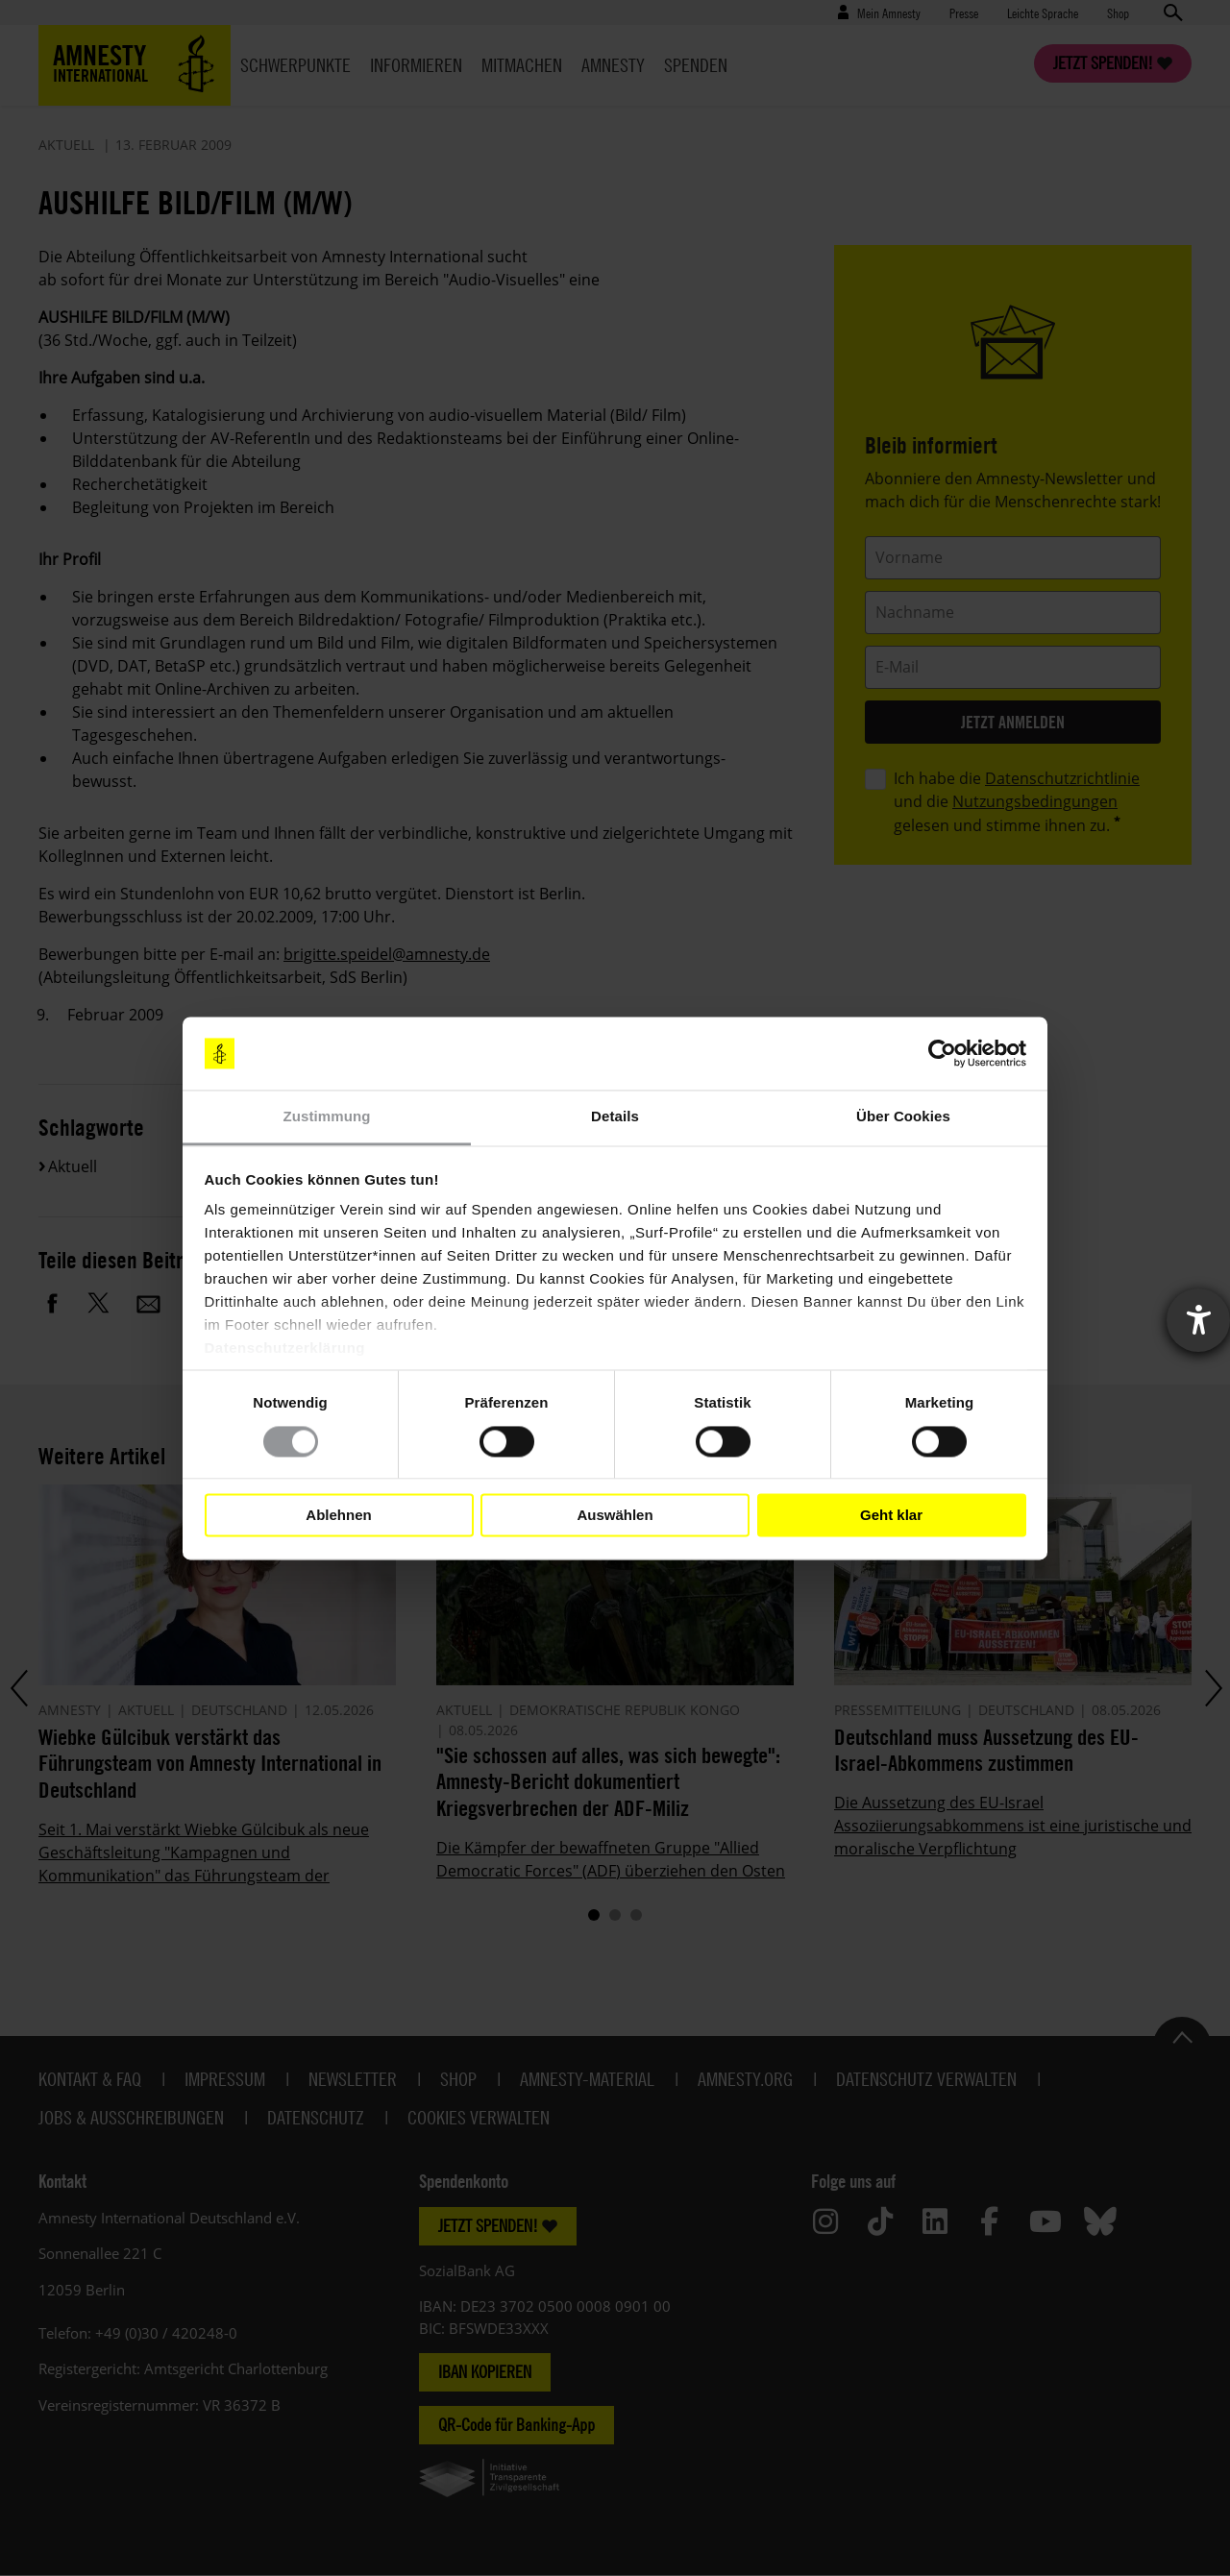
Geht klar (891, 1515)
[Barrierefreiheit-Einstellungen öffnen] (1198, 1320)
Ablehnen (338, 1515)
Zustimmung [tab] (327, 1117)
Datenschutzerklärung (285, 1348)
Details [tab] (615, 1117)
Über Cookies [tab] (903, 1117)
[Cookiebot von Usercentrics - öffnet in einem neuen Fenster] (942, 1053)
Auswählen (614, 1515)
